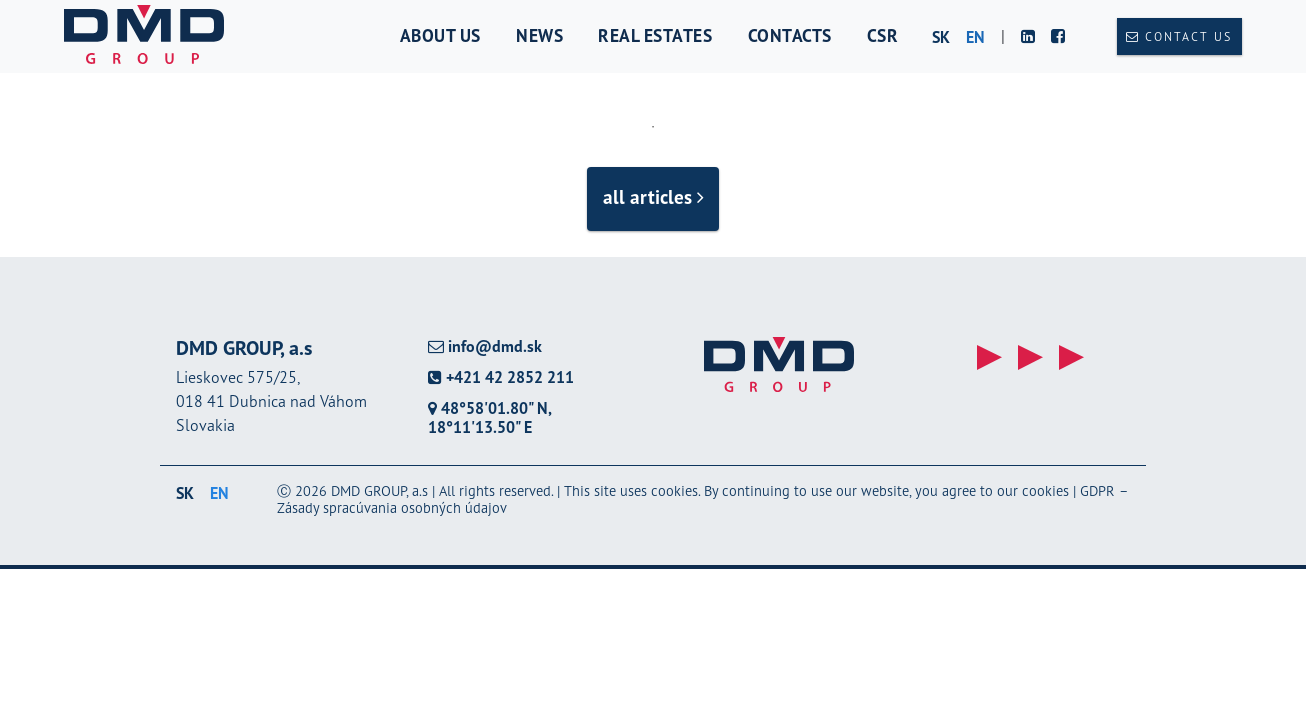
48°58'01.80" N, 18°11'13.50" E (489, 417)
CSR (883, 35)
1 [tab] (653, 127)
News (539, 35)
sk (941, 37)
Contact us (1179, 36)
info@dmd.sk (485, 346)
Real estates (655, 35)
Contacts (790, 35)
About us (440, 35)
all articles (653, 196)
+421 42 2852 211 (501, 377)
